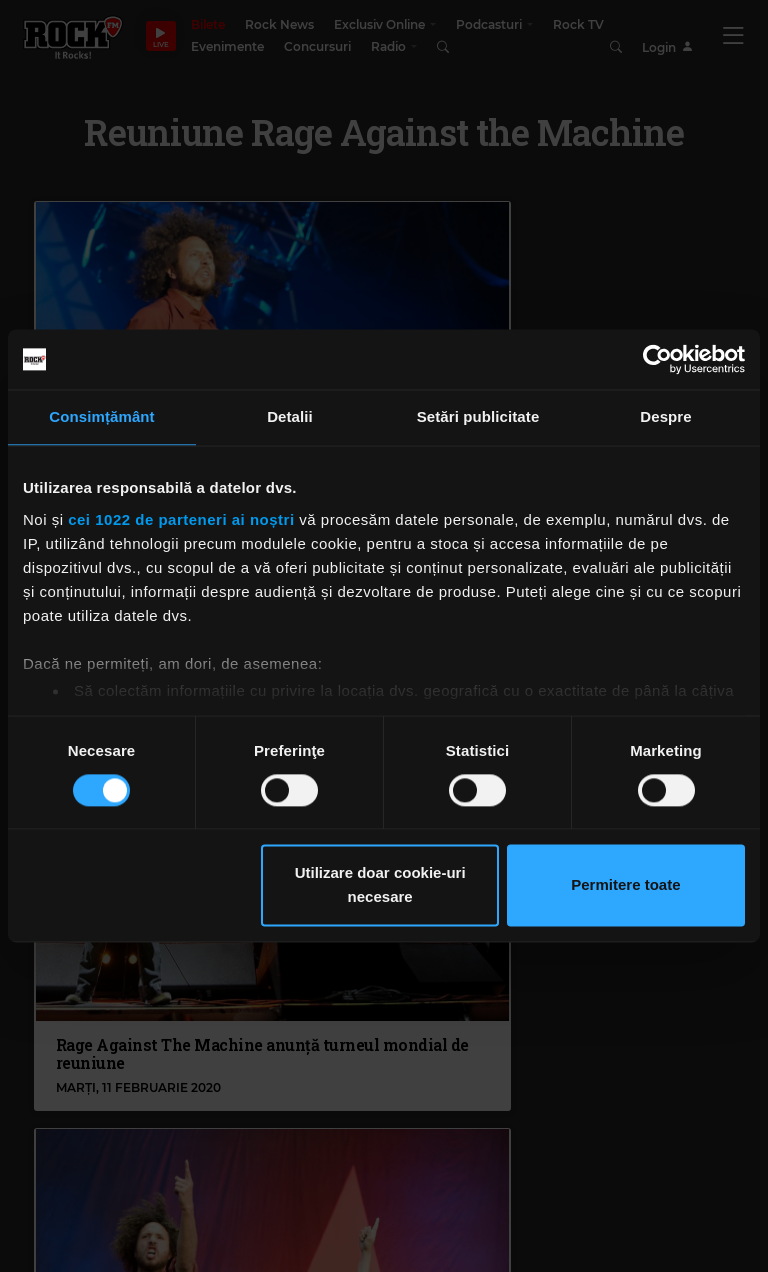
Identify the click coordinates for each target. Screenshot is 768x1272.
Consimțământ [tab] (101, 416)
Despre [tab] (665, 416)
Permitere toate (625, 885)
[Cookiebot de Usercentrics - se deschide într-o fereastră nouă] (657, 359)
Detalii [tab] (290, 416)
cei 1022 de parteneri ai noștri (181, 519)
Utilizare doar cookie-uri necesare (380, 885)
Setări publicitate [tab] (478, 416)
